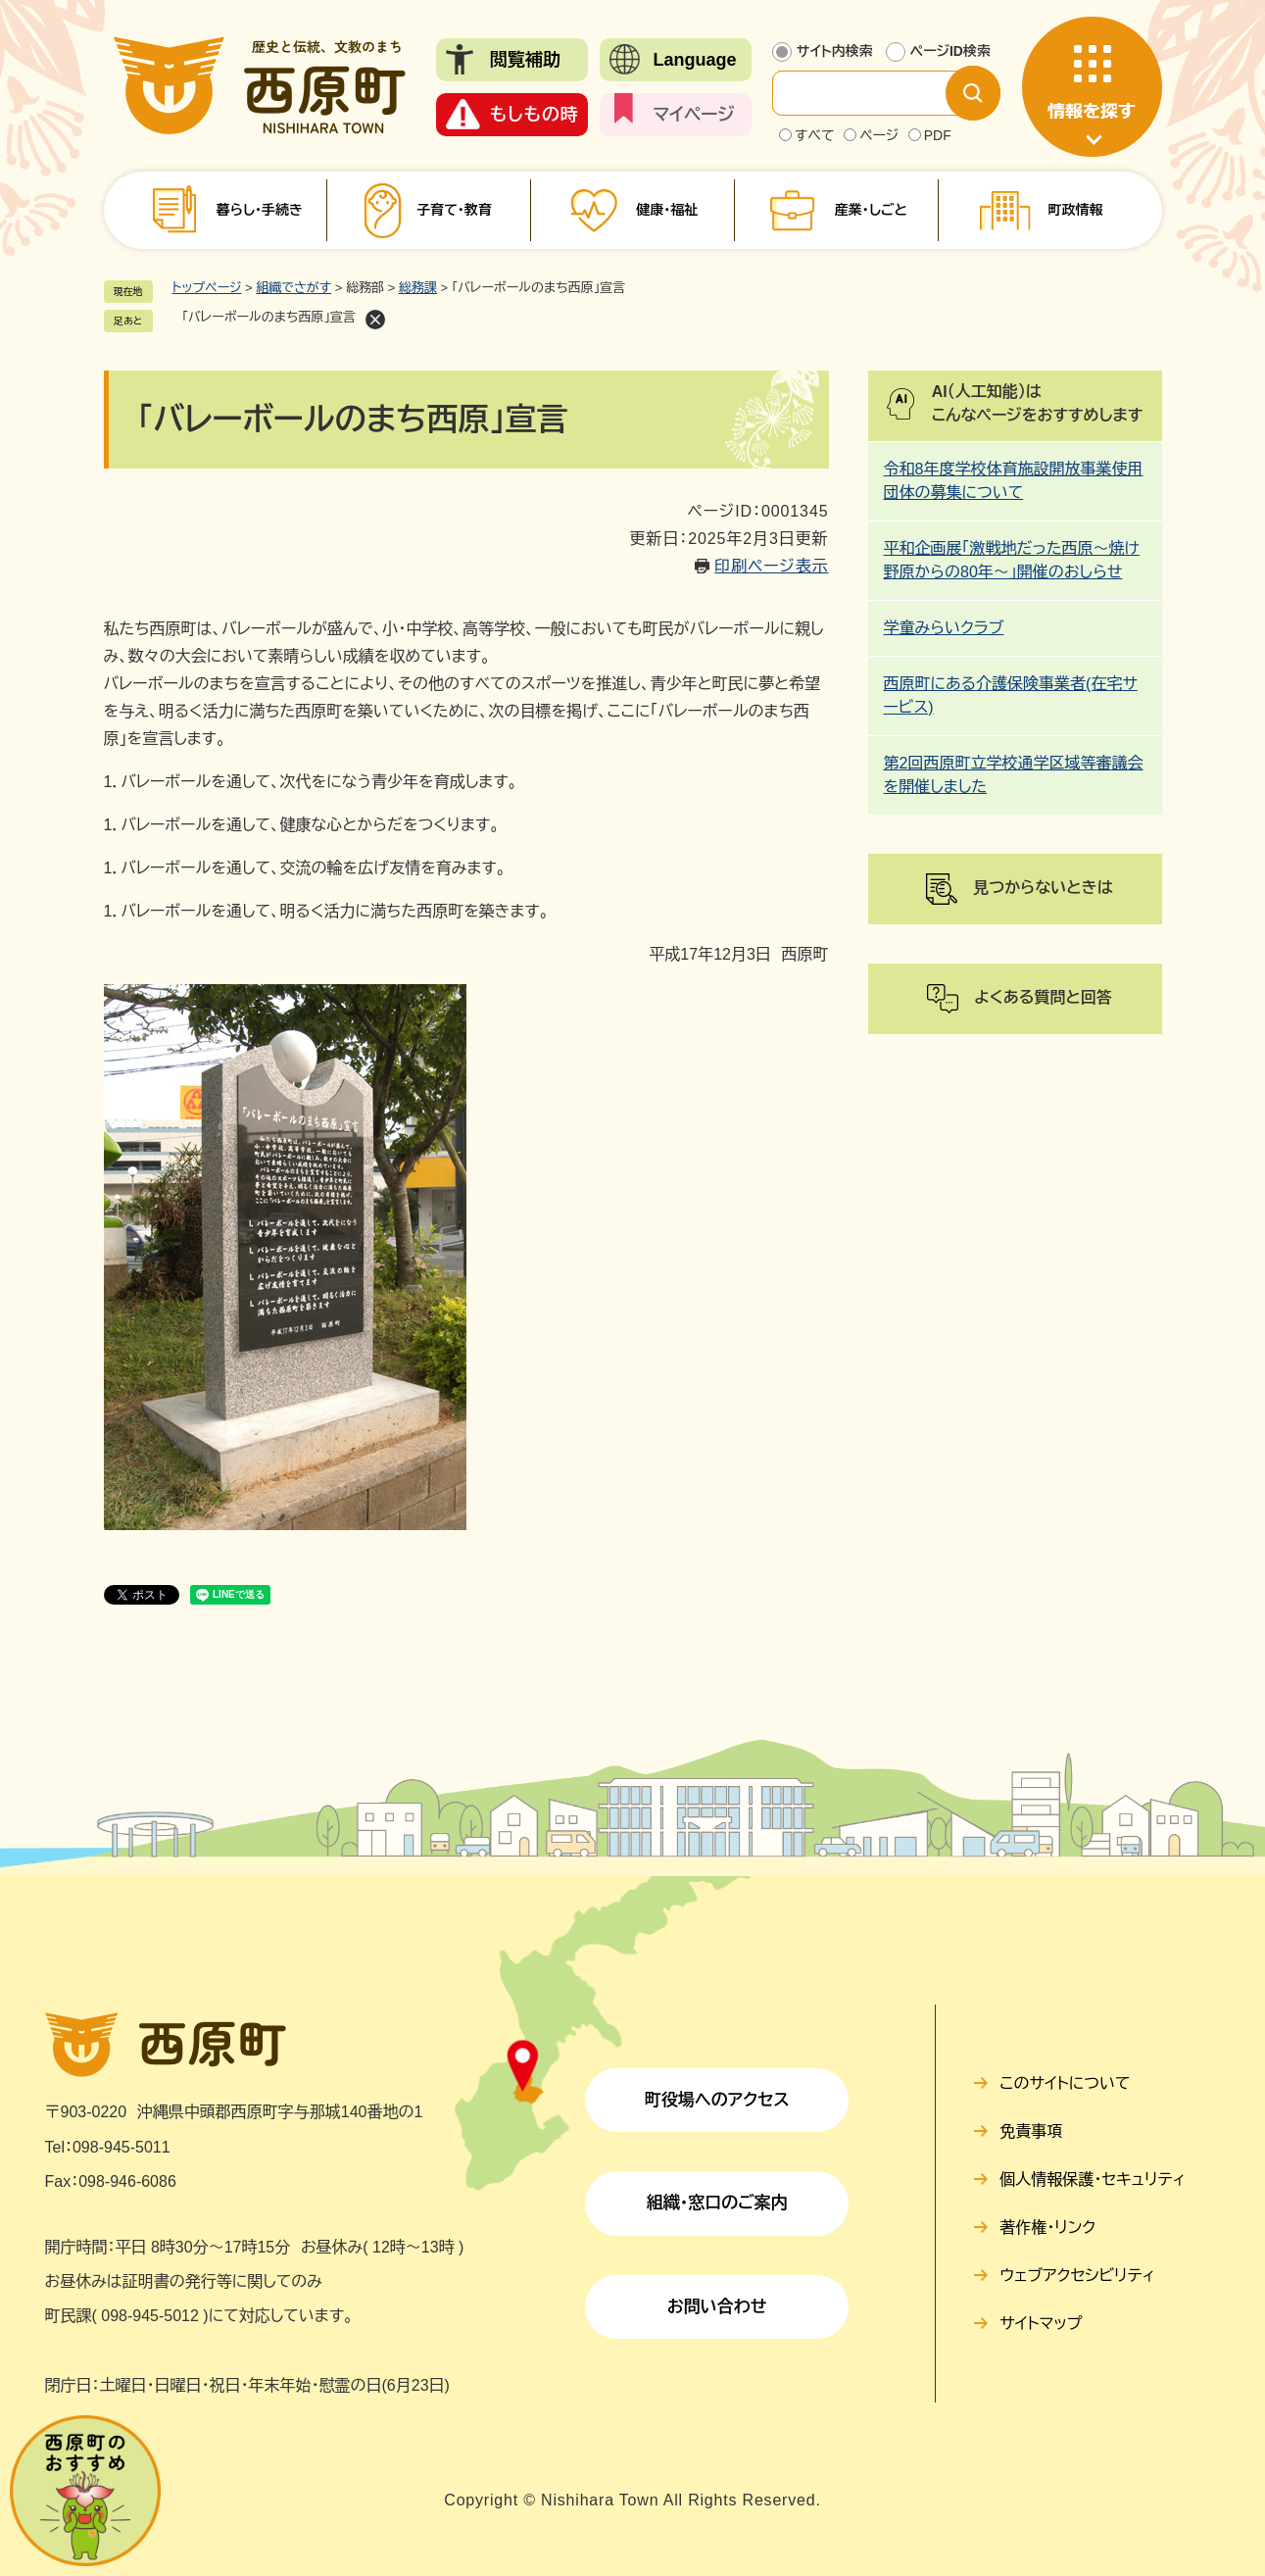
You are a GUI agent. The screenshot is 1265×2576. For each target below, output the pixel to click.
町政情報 (1074, 210)
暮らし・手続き (260, 210)
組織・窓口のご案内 (717, 2203)
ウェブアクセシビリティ (1077, 2275)
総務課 (418, 287)
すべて (815, 135)
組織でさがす (293, 287)
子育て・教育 (454, 210)
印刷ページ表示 (771, 566)
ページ (879, 135)
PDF (937, 135)
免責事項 (1030, 2131)
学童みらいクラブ (944, 627)
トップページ (207, 287)
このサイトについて (1064, 2083)
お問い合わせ (717, 2307)
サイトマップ (1040, 2323)
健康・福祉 (667, 210)
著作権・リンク (1047, 2227)
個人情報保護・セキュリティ (1092, 2179)
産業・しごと (871, 210)
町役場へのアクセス (717, 2100)
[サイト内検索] (875, 93)
